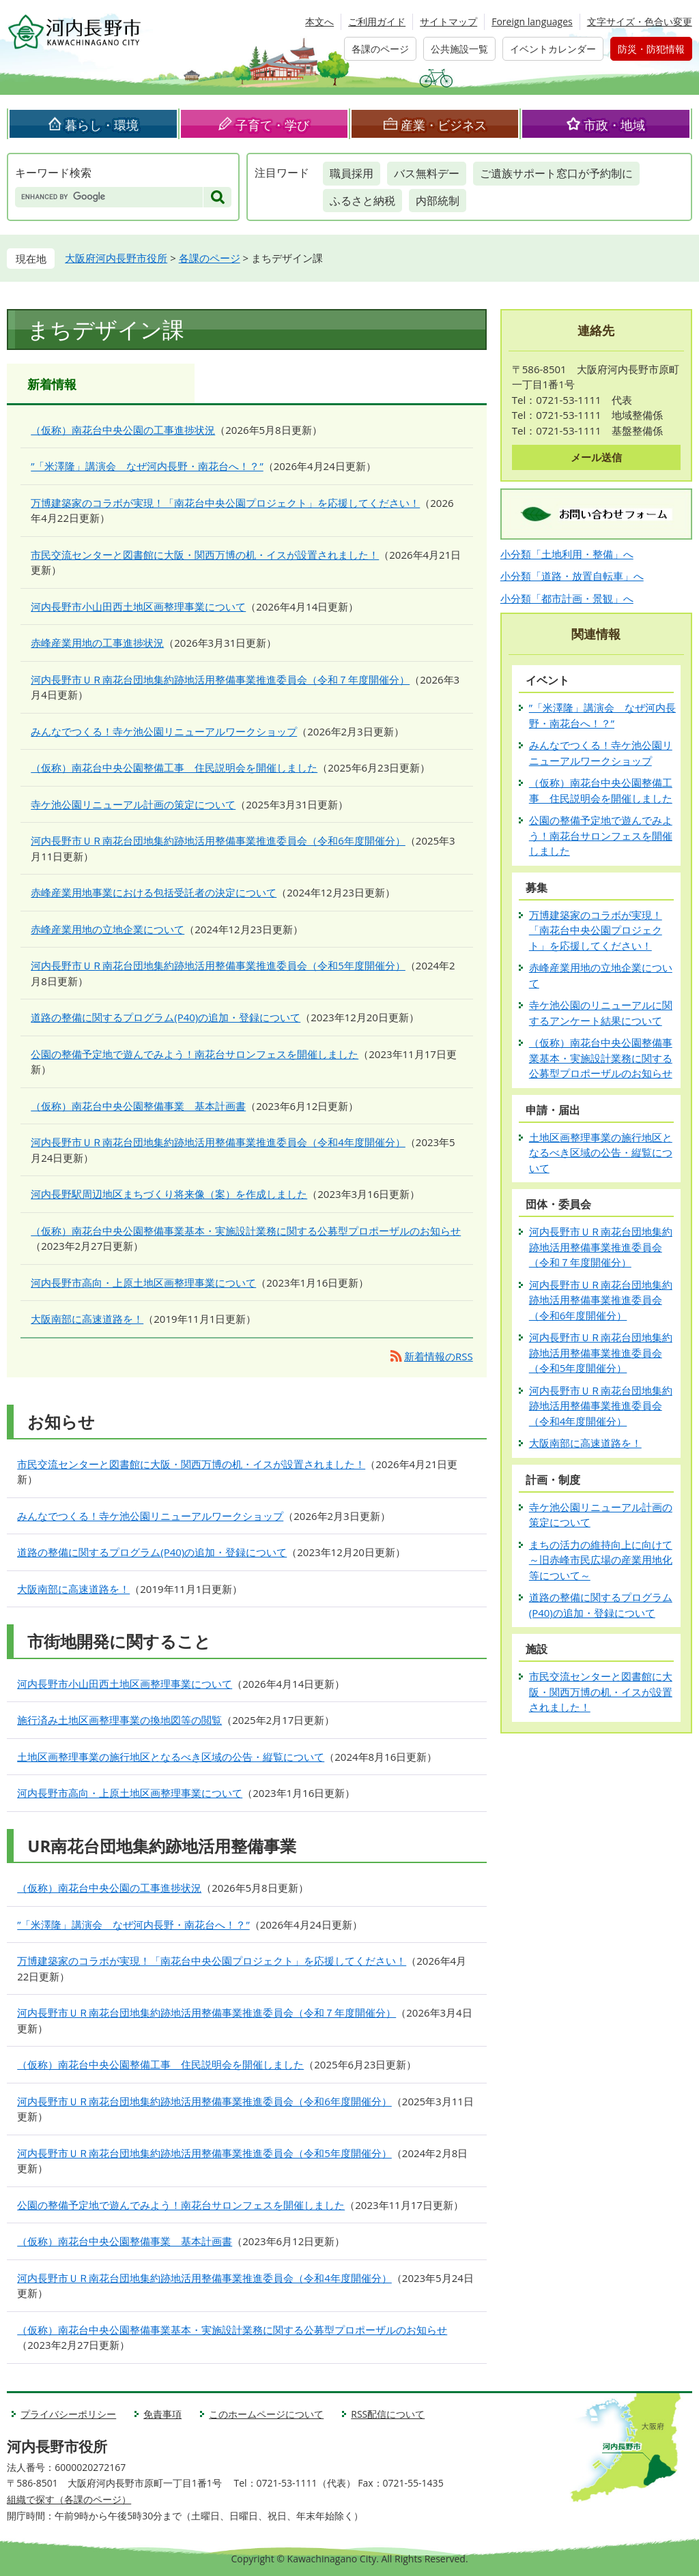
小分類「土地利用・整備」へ (566, 554)
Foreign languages (532, 21)
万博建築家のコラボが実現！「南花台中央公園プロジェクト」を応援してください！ (225, 503)
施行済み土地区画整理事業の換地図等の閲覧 (119, 1720)
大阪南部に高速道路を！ (87, 1319)
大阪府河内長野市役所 (116, 258)
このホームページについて (266, 2413)
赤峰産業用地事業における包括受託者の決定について (153, 892)
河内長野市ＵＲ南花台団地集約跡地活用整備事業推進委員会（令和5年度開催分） (218, 965)
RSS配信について (388, 2413)
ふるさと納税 (362, 200)
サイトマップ (448, 21)
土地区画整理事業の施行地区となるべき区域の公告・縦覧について (170, 1756)
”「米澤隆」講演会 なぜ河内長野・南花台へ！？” (147, 466)
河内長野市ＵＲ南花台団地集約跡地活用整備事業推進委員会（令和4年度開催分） (218, 1142)
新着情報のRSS (438, 1356)
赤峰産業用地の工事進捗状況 (97, 642)
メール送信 (596, 457)
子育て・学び (272, 125)
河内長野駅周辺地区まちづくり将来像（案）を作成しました (169, 1194)
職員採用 (351, 173)
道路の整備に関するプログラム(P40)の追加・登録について (165, 1017)
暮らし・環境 (102, 125)
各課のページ (380, 48)
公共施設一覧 (459, 48)
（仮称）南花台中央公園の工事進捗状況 (123, 430)
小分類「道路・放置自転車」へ (572, 576)
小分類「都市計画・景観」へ (566, 598)
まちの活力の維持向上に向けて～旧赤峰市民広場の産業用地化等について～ (600, 1560)
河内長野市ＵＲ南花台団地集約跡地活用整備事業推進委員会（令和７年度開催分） (220, 679)
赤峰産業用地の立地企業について (107, 929)
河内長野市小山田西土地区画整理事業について (138, 606)
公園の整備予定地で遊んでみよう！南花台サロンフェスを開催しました (194, 1054)
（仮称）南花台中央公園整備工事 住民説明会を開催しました (174, 767)
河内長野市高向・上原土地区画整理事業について (143, 1282)
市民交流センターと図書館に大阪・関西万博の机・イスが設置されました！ (205, 554)
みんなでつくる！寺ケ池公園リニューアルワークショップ (164, 731)
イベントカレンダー (553, 48)
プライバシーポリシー (68, 2413)
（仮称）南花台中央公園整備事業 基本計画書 (138, 1106)
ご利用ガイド (376, 21)
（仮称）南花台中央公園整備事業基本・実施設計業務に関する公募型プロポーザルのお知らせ (246, 1231)
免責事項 (162, 2413)
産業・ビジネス (444, 125)
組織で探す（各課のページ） (69, 2499)
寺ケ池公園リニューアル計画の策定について (133, 804)
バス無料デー (426, 173)
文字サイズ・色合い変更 (639, 21)
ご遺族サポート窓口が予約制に (556, 173)
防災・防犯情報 (651, 48)
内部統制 (437, 200)
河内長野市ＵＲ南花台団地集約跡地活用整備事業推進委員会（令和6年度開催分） (218, 840)
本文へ (319, 21)
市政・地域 (614, 125)
